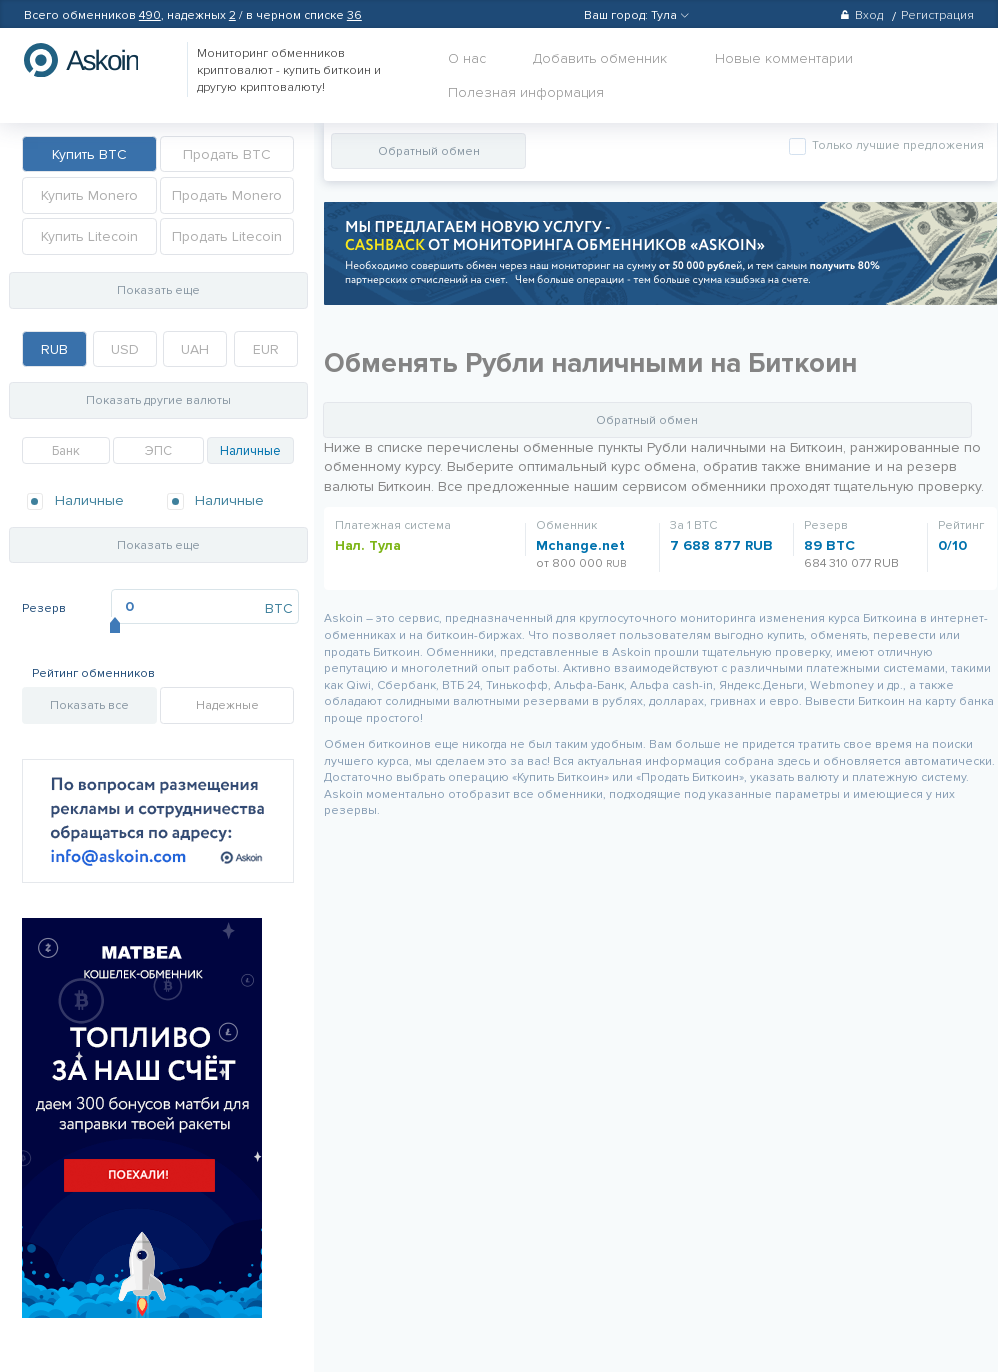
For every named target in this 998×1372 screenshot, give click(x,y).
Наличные (250, 451)
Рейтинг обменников (93, 673)
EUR (266, 349)
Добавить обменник (600, 58)
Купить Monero (89, 195)
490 (150, 15)
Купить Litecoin (89, 236)
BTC (279, 608)
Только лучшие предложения (896, 145)
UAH (195, 349)
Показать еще (158, 290)
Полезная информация (526, 92)
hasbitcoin (96, 60)
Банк (66, 451)
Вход (861, 15)
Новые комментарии (784, 58)
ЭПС (158, 451)
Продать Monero (227, 195)
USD (125, 349)
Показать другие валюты (158, 400)
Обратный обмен (429, 151)
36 (354, 15)
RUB (54, 349)
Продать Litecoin (227, 236)
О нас (467, 58)
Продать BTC (227, 154)
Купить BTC (89, 154)
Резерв (44, 608)
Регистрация (937, 15)
